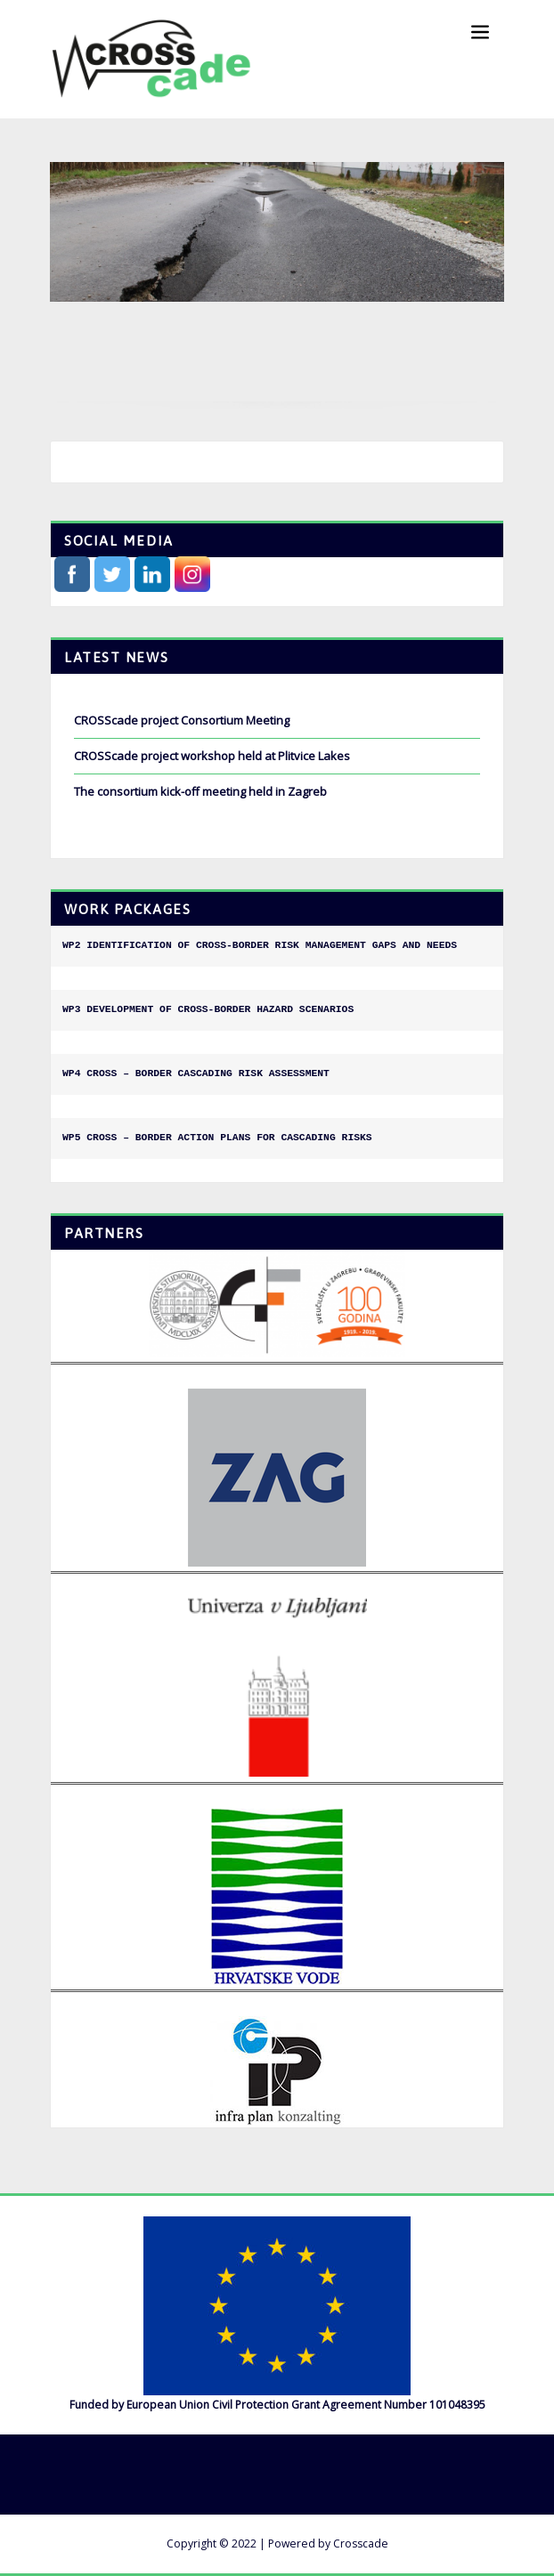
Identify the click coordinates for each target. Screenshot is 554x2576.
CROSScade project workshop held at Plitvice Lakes (212, 756)
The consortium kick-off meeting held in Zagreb (200, 791)
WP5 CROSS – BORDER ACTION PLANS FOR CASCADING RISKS (217, 1137)
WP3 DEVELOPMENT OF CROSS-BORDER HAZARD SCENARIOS (208, 1009)
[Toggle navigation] (480, 32)
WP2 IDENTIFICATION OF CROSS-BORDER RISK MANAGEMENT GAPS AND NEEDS (259, 945)
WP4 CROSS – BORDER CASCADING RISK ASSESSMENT (196, 1073)
